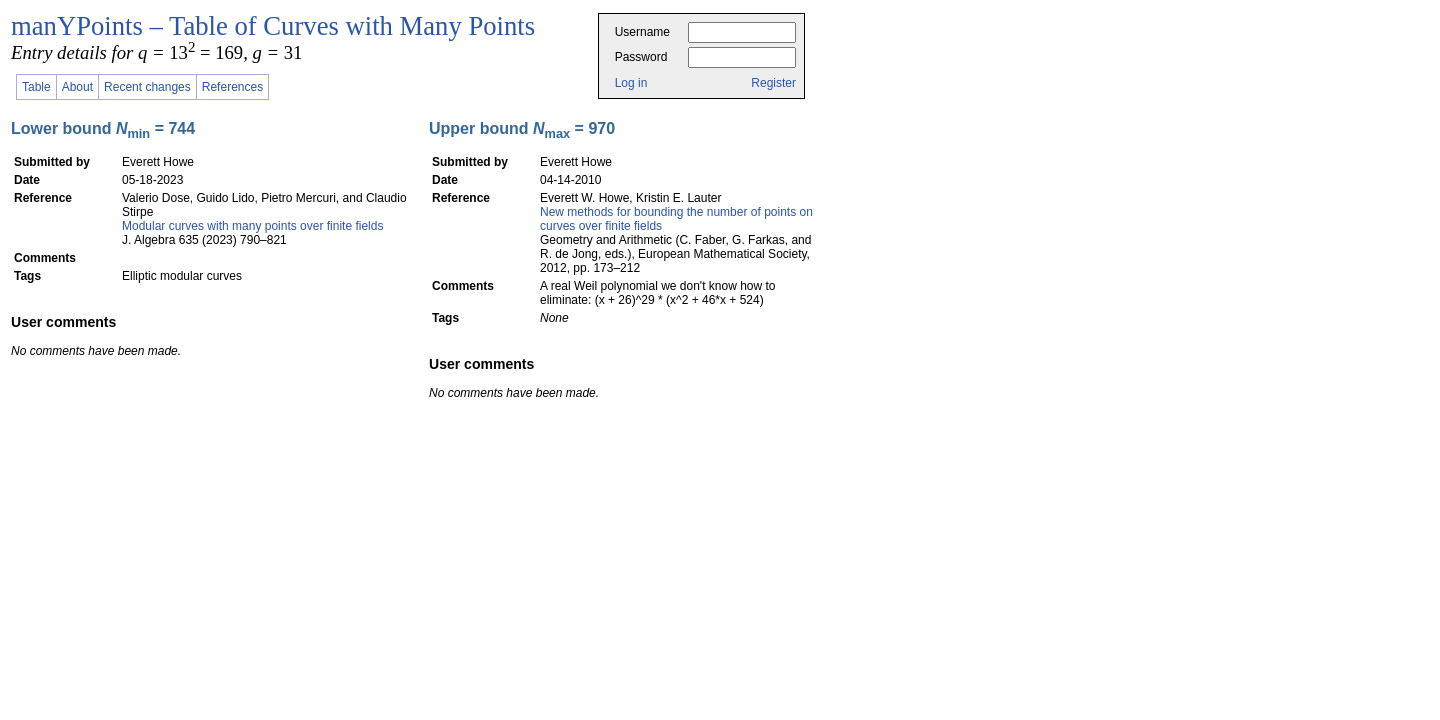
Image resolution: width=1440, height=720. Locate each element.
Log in (631, 83)
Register (773, 83)
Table (36, 87)
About (77, 87)
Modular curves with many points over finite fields (252, 226)
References (232, 87)
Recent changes (147, 87)
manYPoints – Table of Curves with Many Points (273, 26)
